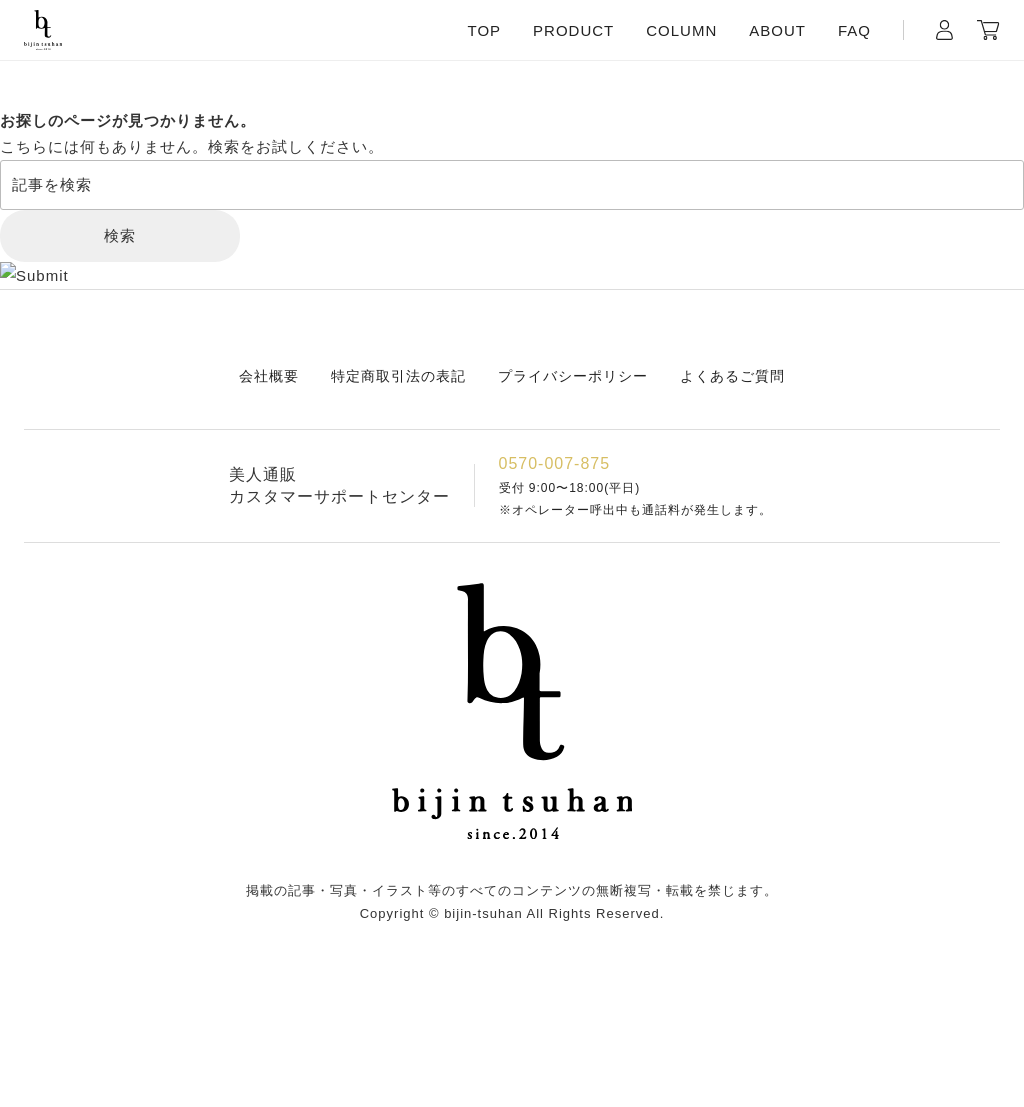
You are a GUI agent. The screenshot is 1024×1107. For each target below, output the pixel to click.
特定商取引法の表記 (398, 376)
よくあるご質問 (732, 376)
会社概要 (269, 376)
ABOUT (777, 30)
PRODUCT (573, 30)
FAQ (854, 30)
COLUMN (681, 30)
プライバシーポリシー (573, 376)
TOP (485, 30)
